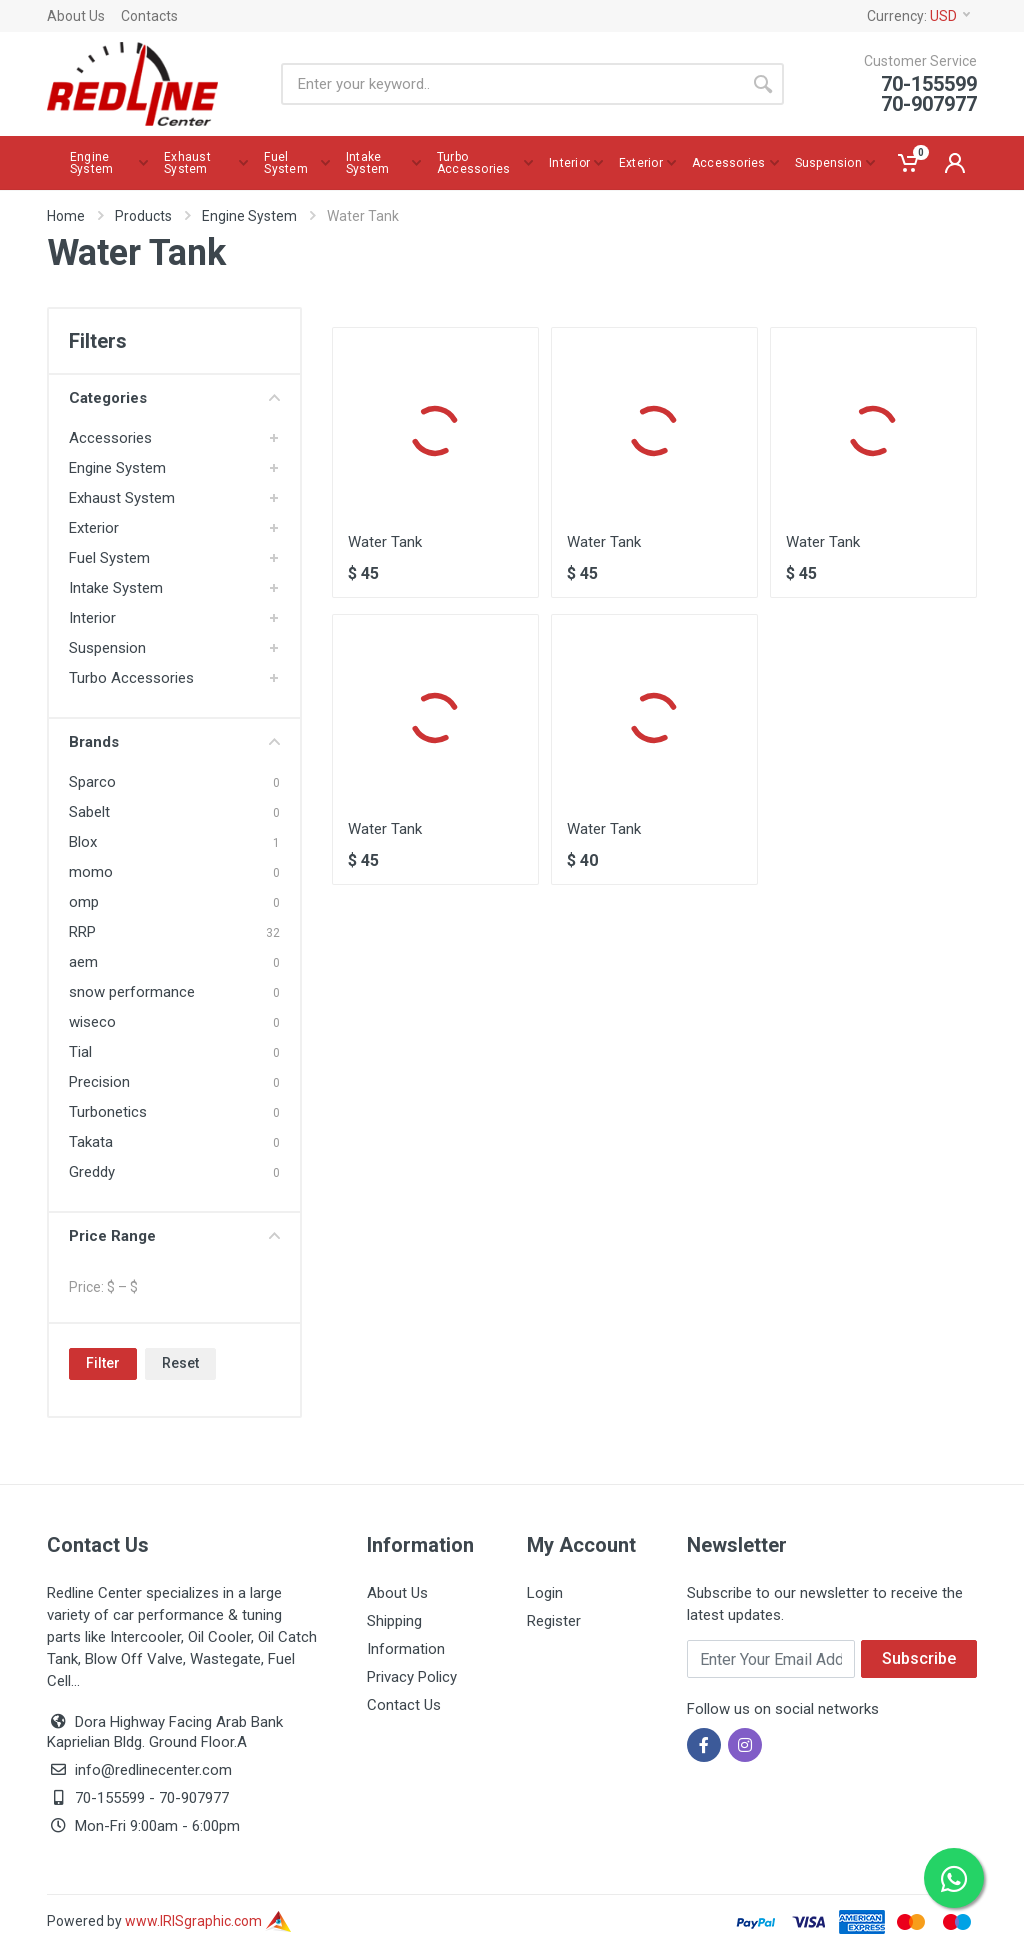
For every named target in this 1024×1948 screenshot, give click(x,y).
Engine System (249, 216)
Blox (83, 842)
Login (545, 1593)
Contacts (149, 16)
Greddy (92, 1172)
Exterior (94, 528)
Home (66, 216)
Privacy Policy (412, 1677)
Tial (80, 1052)
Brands (174, 742)
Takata (91, 1142)
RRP (82, 932)
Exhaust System (122, 498)
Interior (92, 618)
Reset (180, 1363)
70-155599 (110, 1798)
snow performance (132, 992)
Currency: (918, 16)
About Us (76, 16)
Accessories (110, 438)
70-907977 (194, 1798)
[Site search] (511, 84)
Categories (174, 398)
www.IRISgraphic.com (208, 1921)
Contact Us (404, 1705)
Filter (103, 1363)
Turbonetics (108, 1112)
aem (83, 962)
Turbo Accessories (131, 678)
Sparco (92, 782)
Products (143, 216)
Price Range (174, 1236)
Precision (99, 1082)
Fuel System (109, 558)
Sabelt (89, 812)
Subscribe (919, 1658)
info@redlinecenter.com (153, 1770)
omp (84, 902)
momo (91, 872)
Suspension (107, 648)
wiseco (92, 1022)
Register (554, 1621)
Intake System (116, 588)
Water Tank (385, 542)
